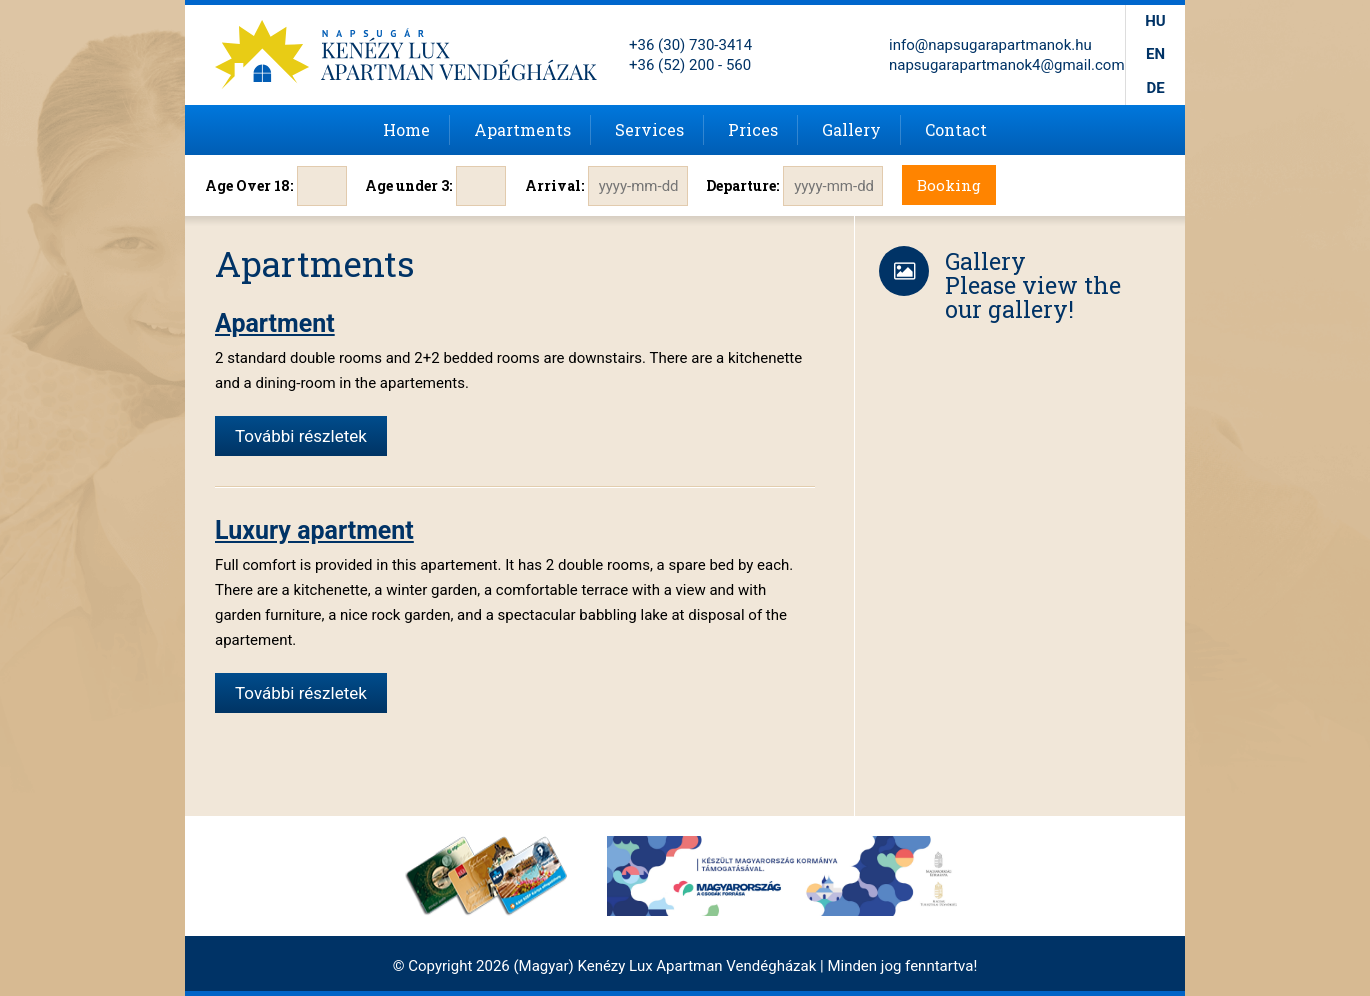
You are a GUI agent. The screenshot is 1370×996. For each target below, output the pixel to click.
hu (1155, 21)
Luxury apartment (314, 530)
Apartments (522, 129)
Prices (753, 129)
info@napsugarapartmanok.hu (990, 45)
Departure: (742, 185)
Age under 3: (408, 185)
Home (406, 129)
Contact (956, 129)
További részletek (301, 436)
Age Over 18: (249, 185)
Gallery (851, 129)
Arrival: (554, 185)
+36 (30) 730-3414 (690, 45)
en (1155, 54)
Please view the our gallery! (1033, 297)
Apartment (275, 323)
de (1155, 88)
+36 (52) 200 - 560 (690, 65)
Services (649, 129)
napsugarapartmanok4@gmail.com (1007, 65)
